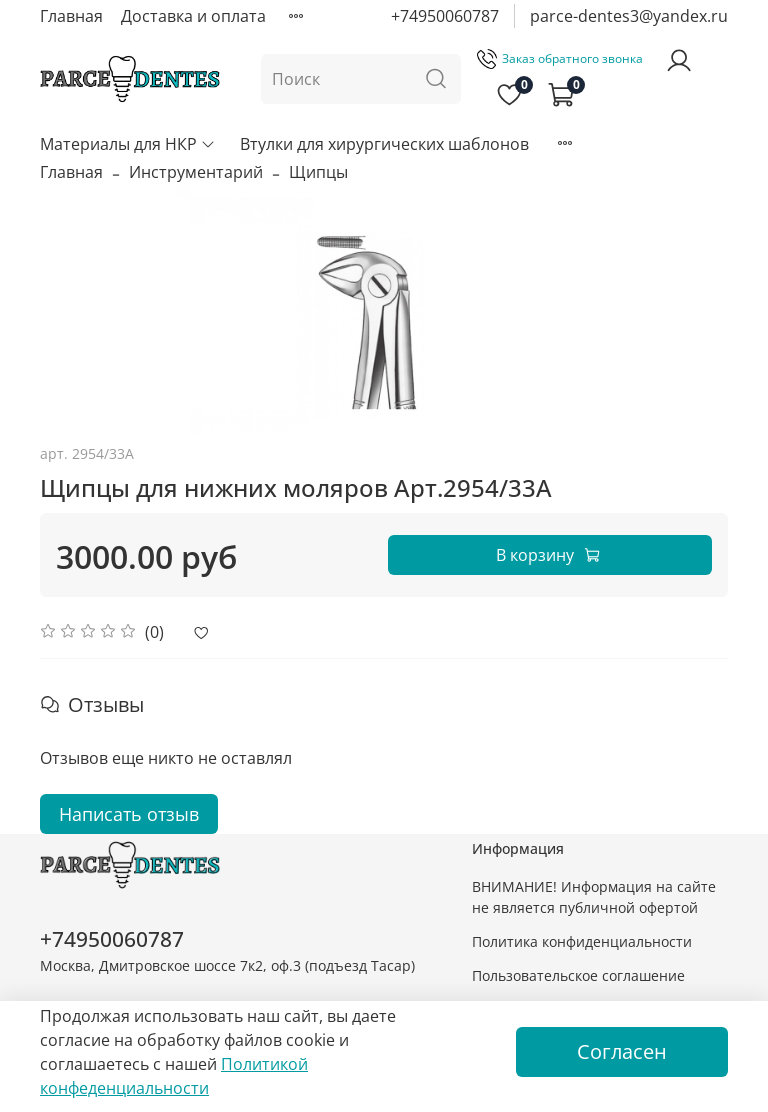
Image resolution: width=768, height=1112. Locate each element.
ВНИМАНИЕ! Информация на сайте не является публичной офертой (594, 897)
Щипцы (318, 172)
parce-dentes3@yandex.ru (629, 16)
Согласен (622, 1051)
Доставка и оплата (193, 16)
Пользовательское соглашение (578, 975)
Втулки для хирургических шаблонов (384, 144)
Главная (71, 16)
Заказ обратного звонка (560, 58)
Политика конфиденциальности (582, 941)
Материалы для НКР (128, 144)
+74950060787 (445, 16)
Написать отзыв (129, 814)
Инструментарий (196, 172)
